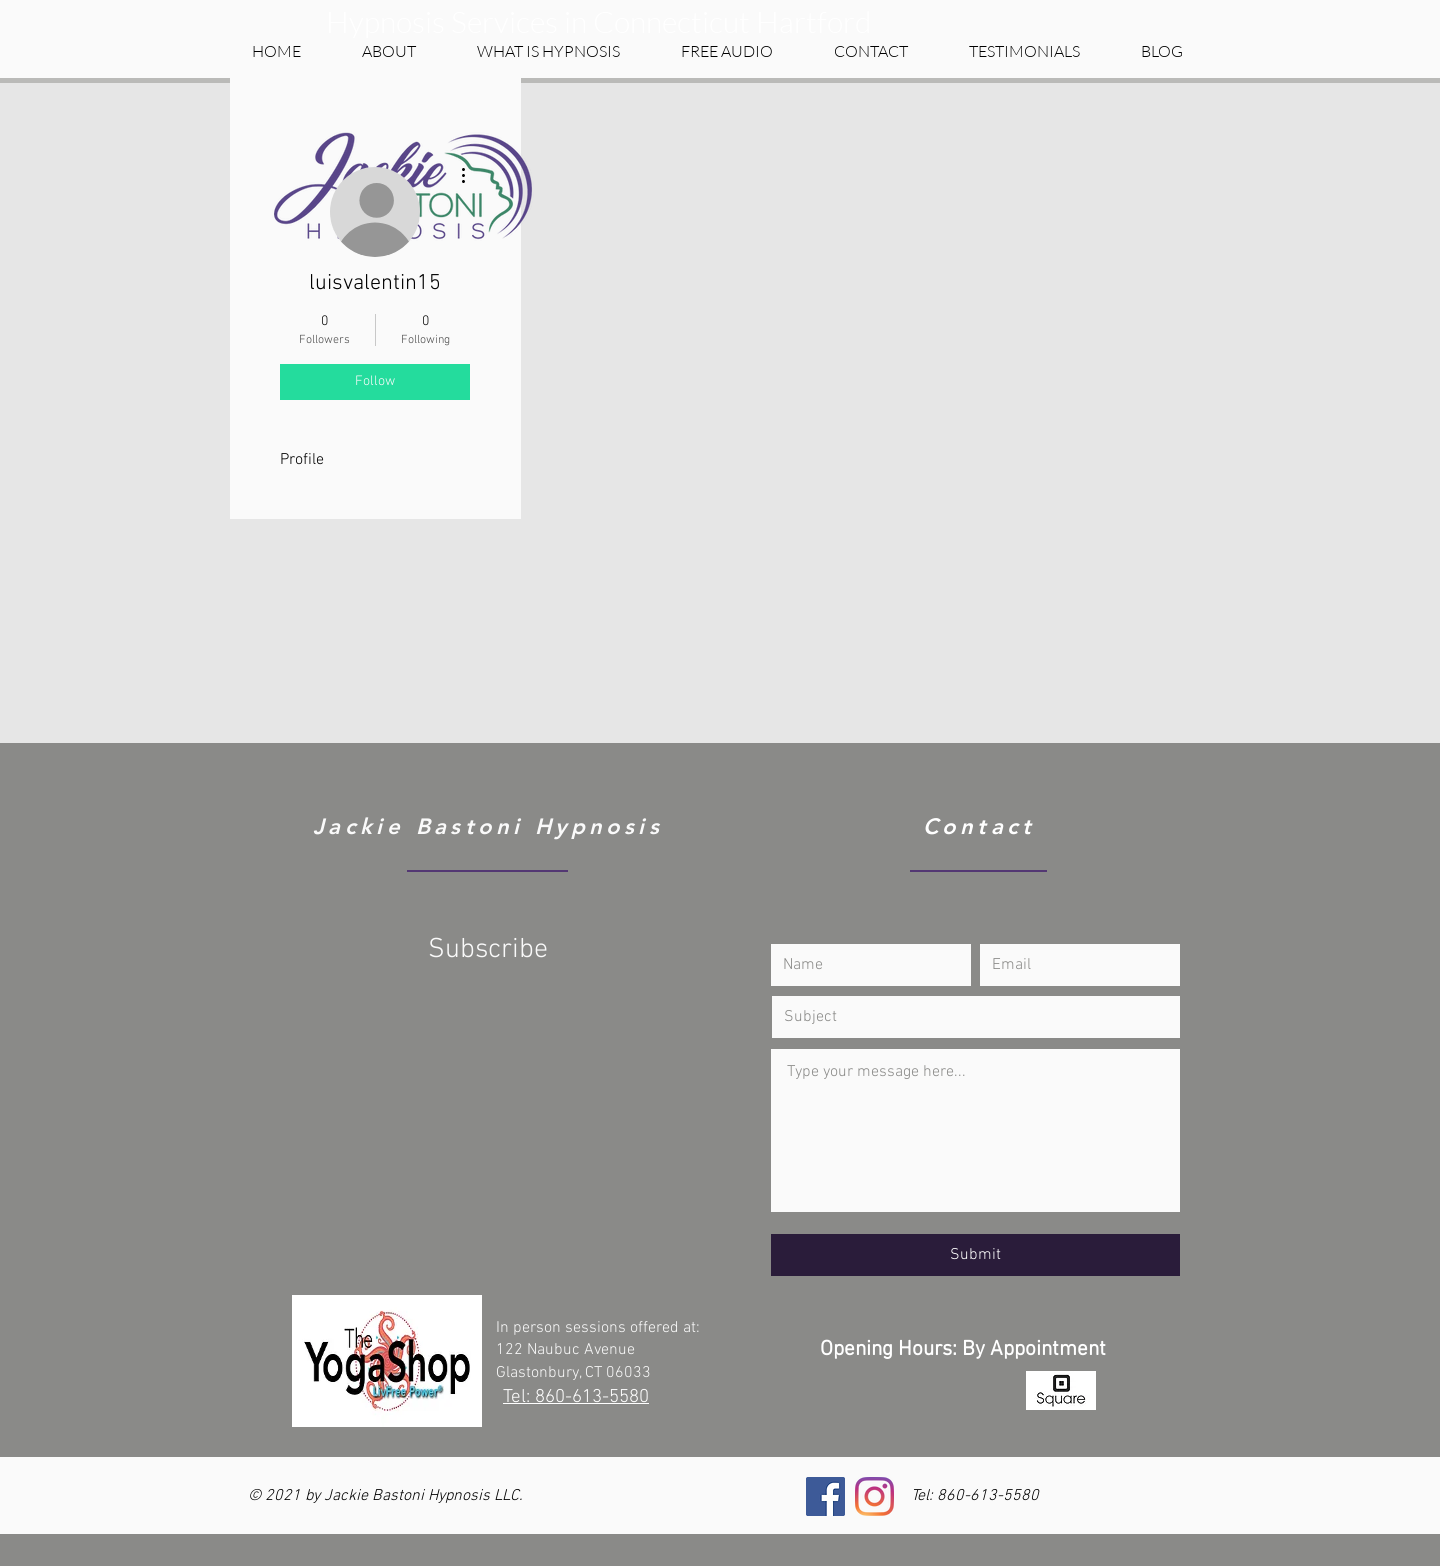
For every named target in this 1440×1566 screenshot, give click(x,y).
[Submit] (975, 1255)
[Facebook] (825, 1496)
